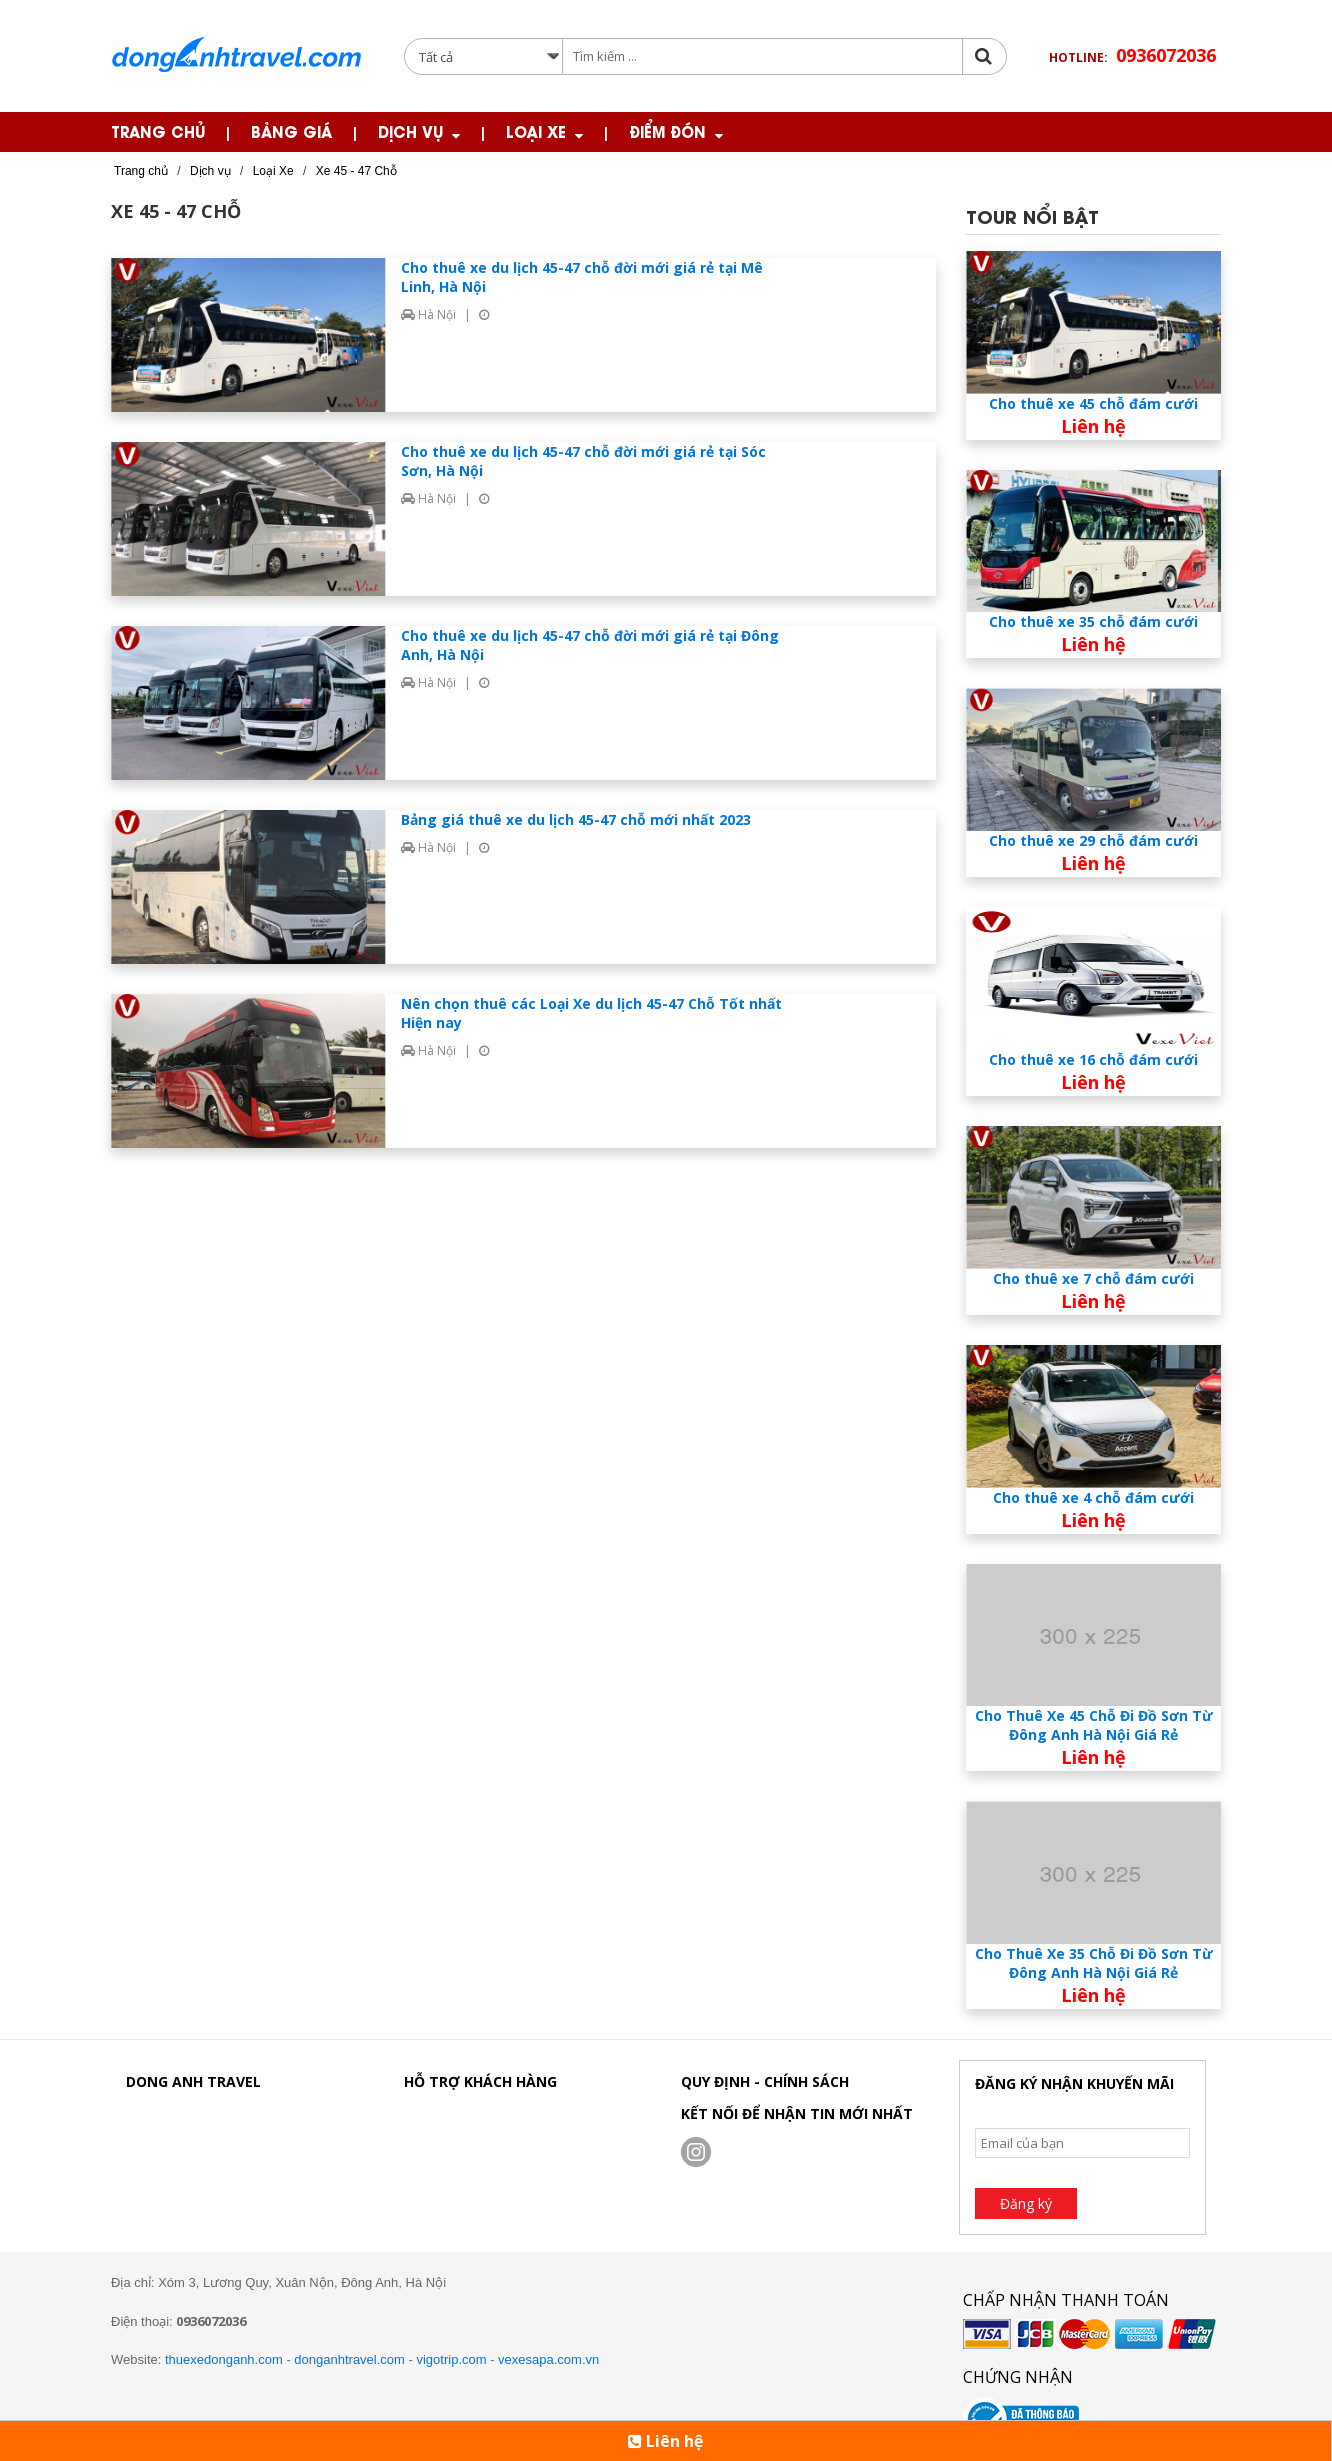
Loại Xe (536, 131)
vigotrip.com (451, 2359)
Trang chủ (158, 131)
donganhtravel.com (349, 2359)
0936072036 (1166, 55)
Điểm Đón (667, 131)
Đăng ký (1026, 2203)
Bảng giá (291, 131)
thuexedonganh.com (224, 2359)
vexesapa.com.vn (548, 2359)
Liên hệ (665, 2441)
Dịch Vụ (410, 131)
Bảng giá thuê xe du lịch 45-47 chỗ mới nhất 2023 (576, 819)
